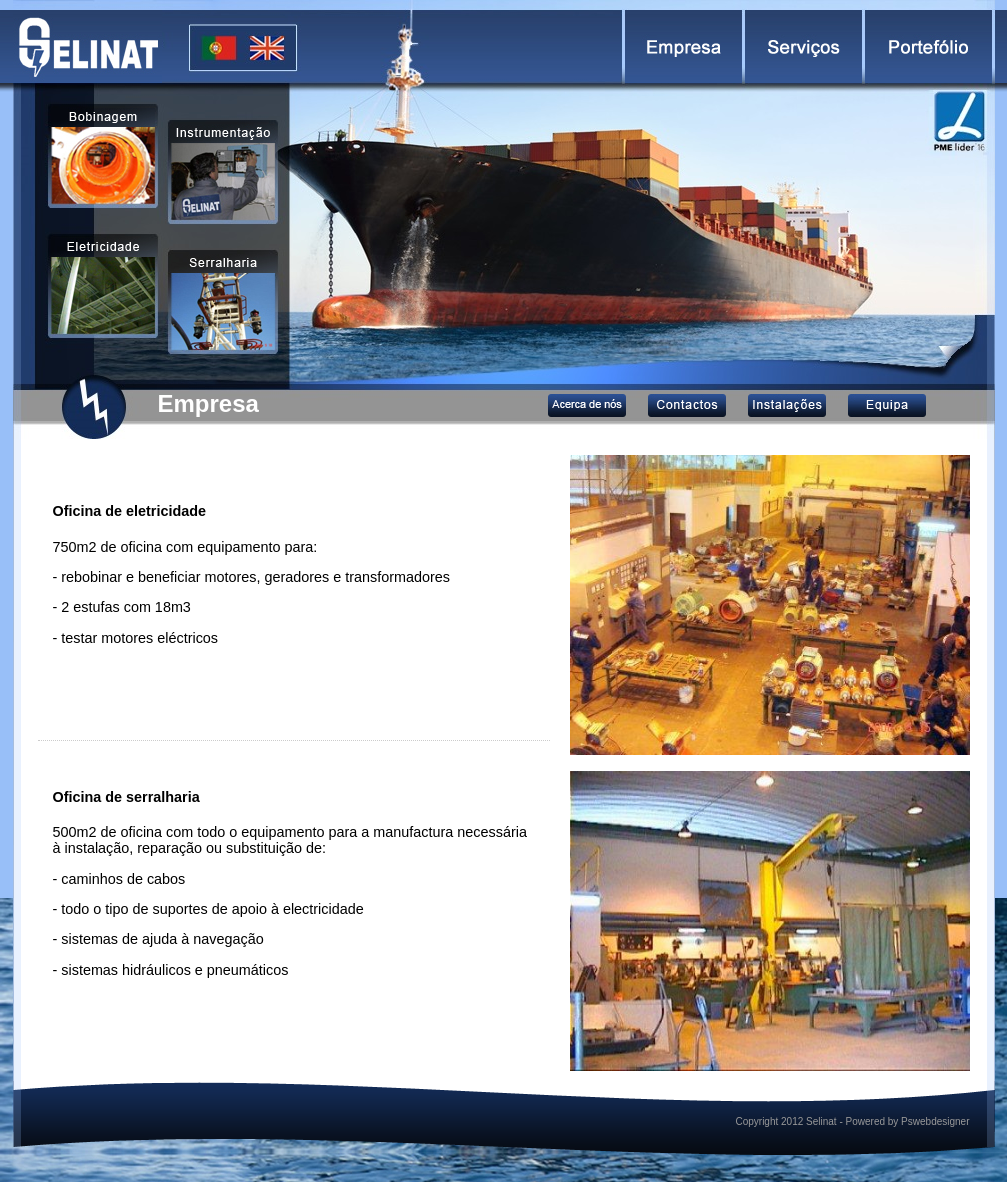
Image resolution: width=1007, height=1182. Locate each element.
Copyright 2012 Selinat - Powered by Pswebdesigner (852, 1121)
